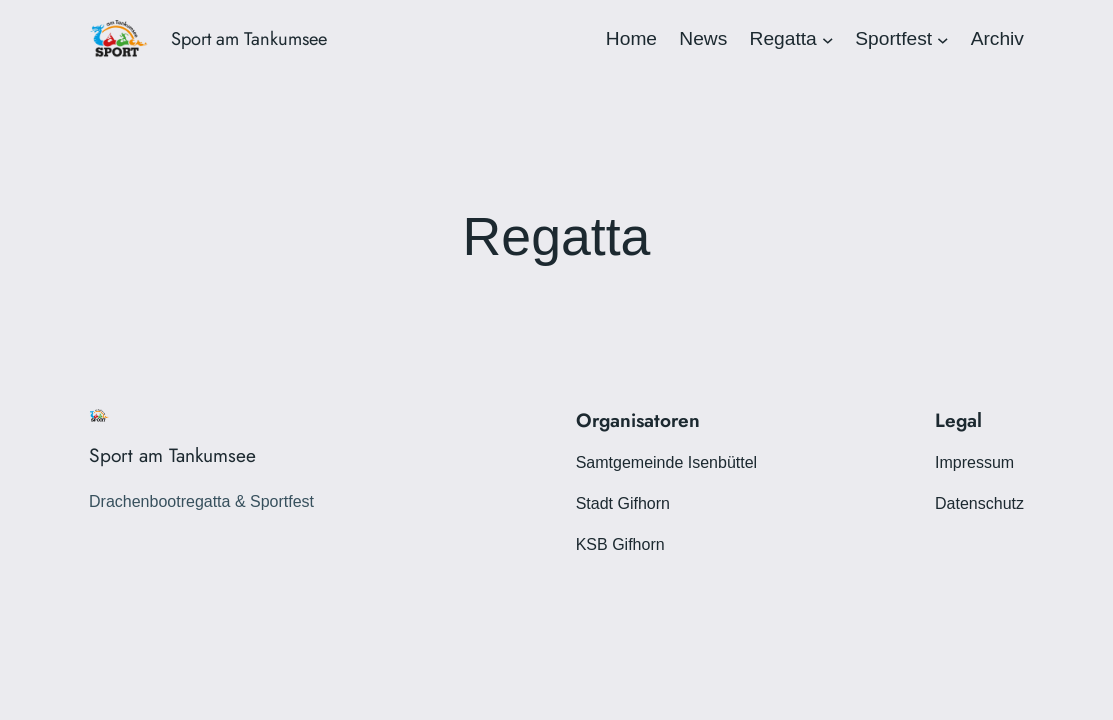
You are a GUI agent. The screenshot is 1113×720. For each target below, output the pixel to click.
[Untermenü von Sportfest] (943, 39)
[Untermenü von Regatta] (828, 39)
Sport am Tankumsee (249, 38)
